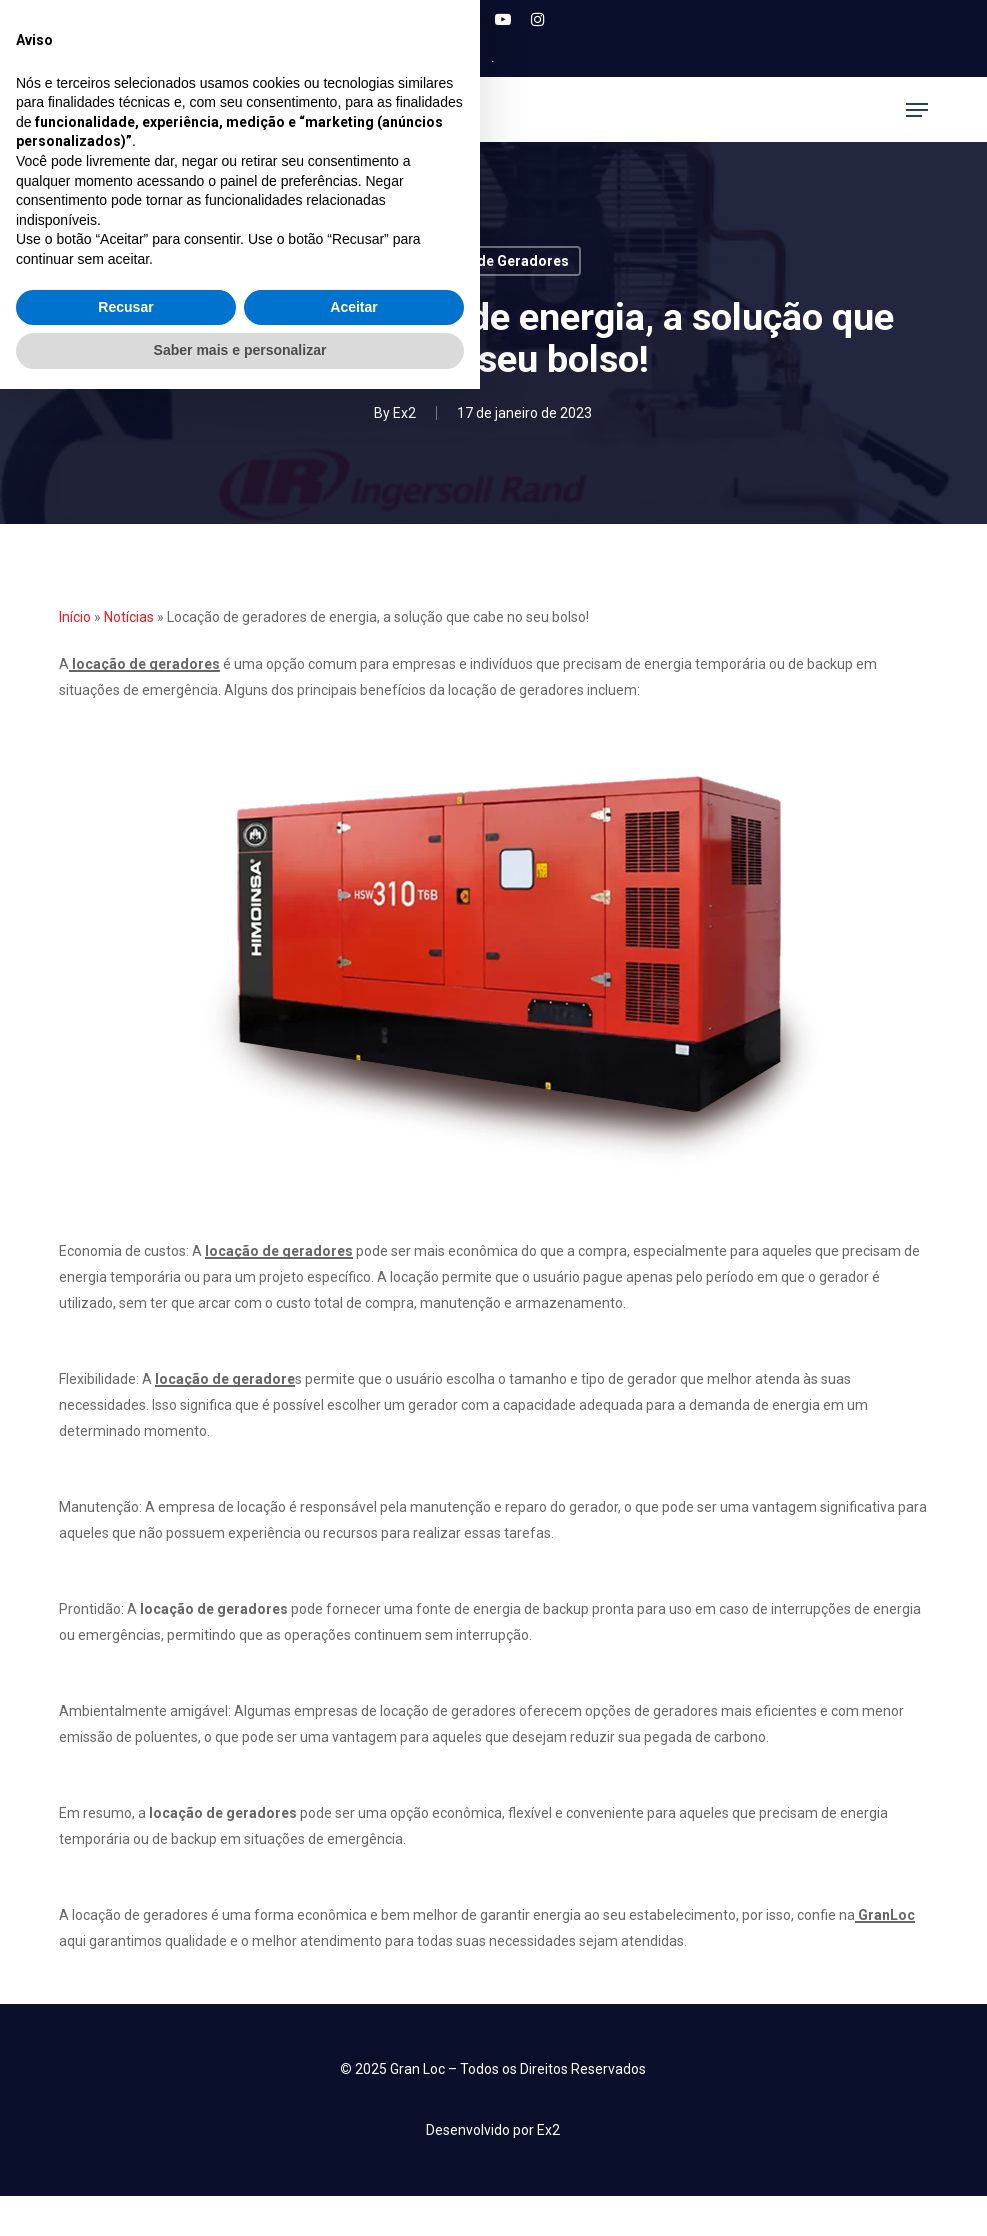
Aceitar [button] (353, 2154)
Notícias (129, 617)
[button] (917, 110)
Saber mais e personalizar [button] (240, 2197)
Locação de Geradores (492, 261)
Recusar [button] (125, 2154)
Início (75, 617)
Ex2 (404, 413)
